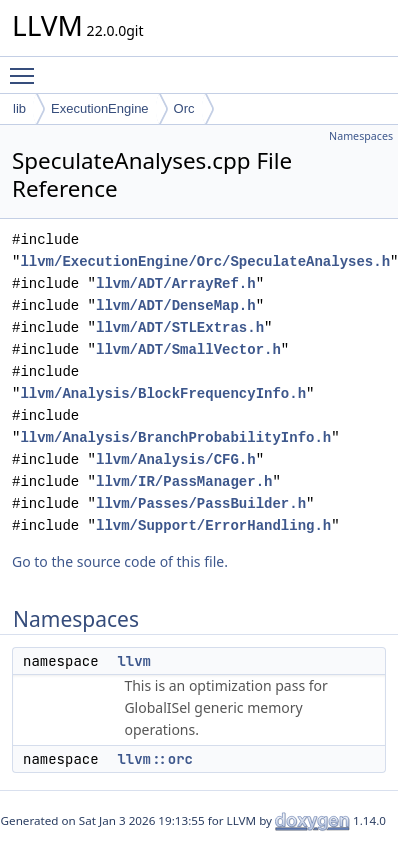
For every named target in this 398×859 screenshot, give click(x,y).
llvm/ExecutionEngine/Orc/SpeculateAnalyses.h (205, 261)
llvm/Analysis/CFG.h (176, 459)
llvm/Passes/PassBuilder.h (201, 503)
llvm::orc (155, 759)
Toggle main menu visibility (27, 67)
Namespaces (361, 136)
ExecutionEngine (100, 108)
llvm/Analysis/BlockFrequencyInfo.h (163, 393)
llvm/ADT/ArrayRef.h (176, 283)
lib (19, 108)
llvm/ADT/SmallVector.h (188, 349)
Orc (184, 108)
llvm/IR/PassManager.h (184, 481)
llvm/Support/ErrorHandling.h (213, 525)
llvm (134, 661)
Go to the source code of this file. (120, 561)
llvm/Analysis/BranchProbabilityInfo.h (175, 437)
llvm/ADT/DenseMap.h (176, 305)
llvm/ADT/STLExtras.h (180, 327)
